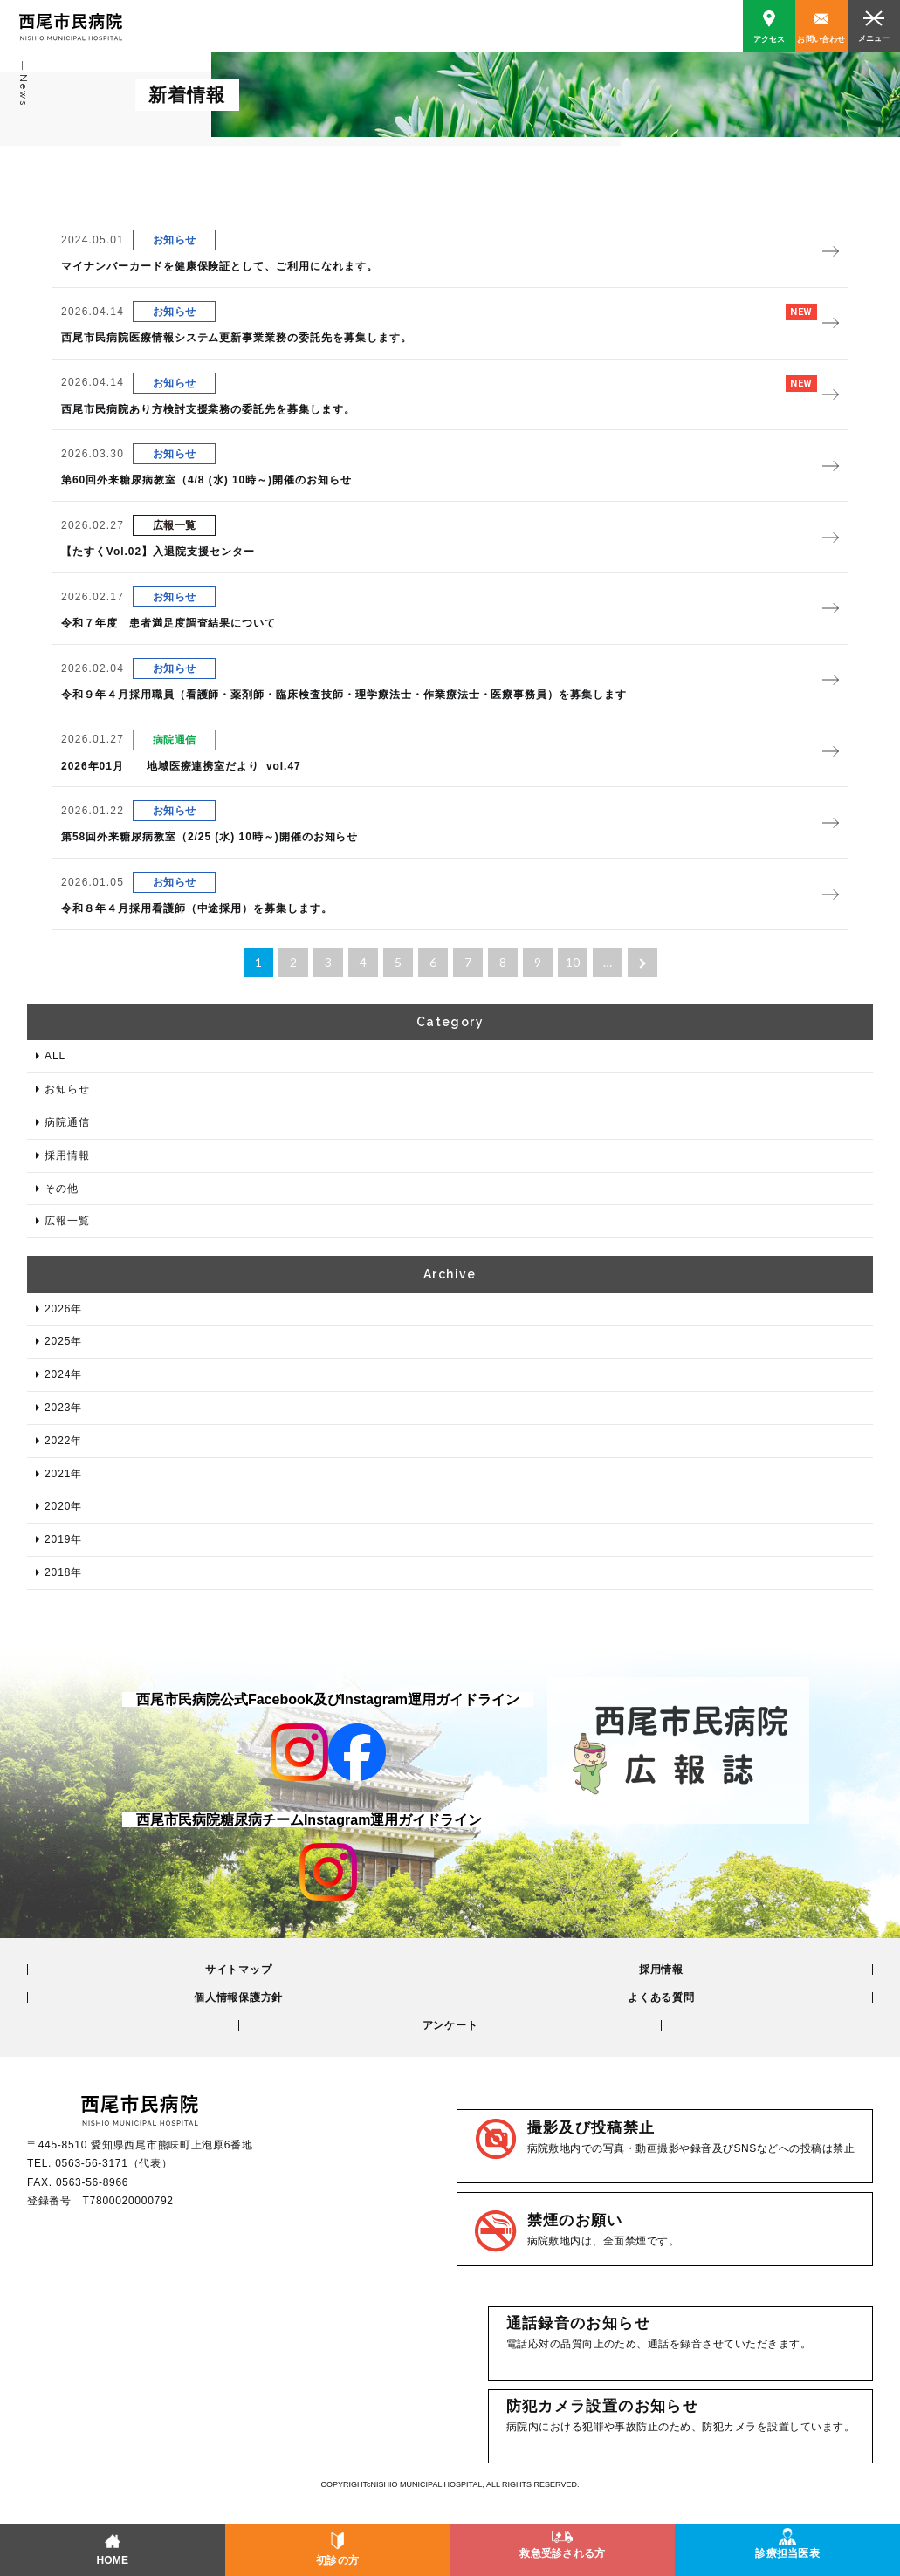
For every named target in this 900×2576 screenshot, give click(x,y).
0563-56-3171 (91, 2163)
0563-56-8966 (92, 2182)
